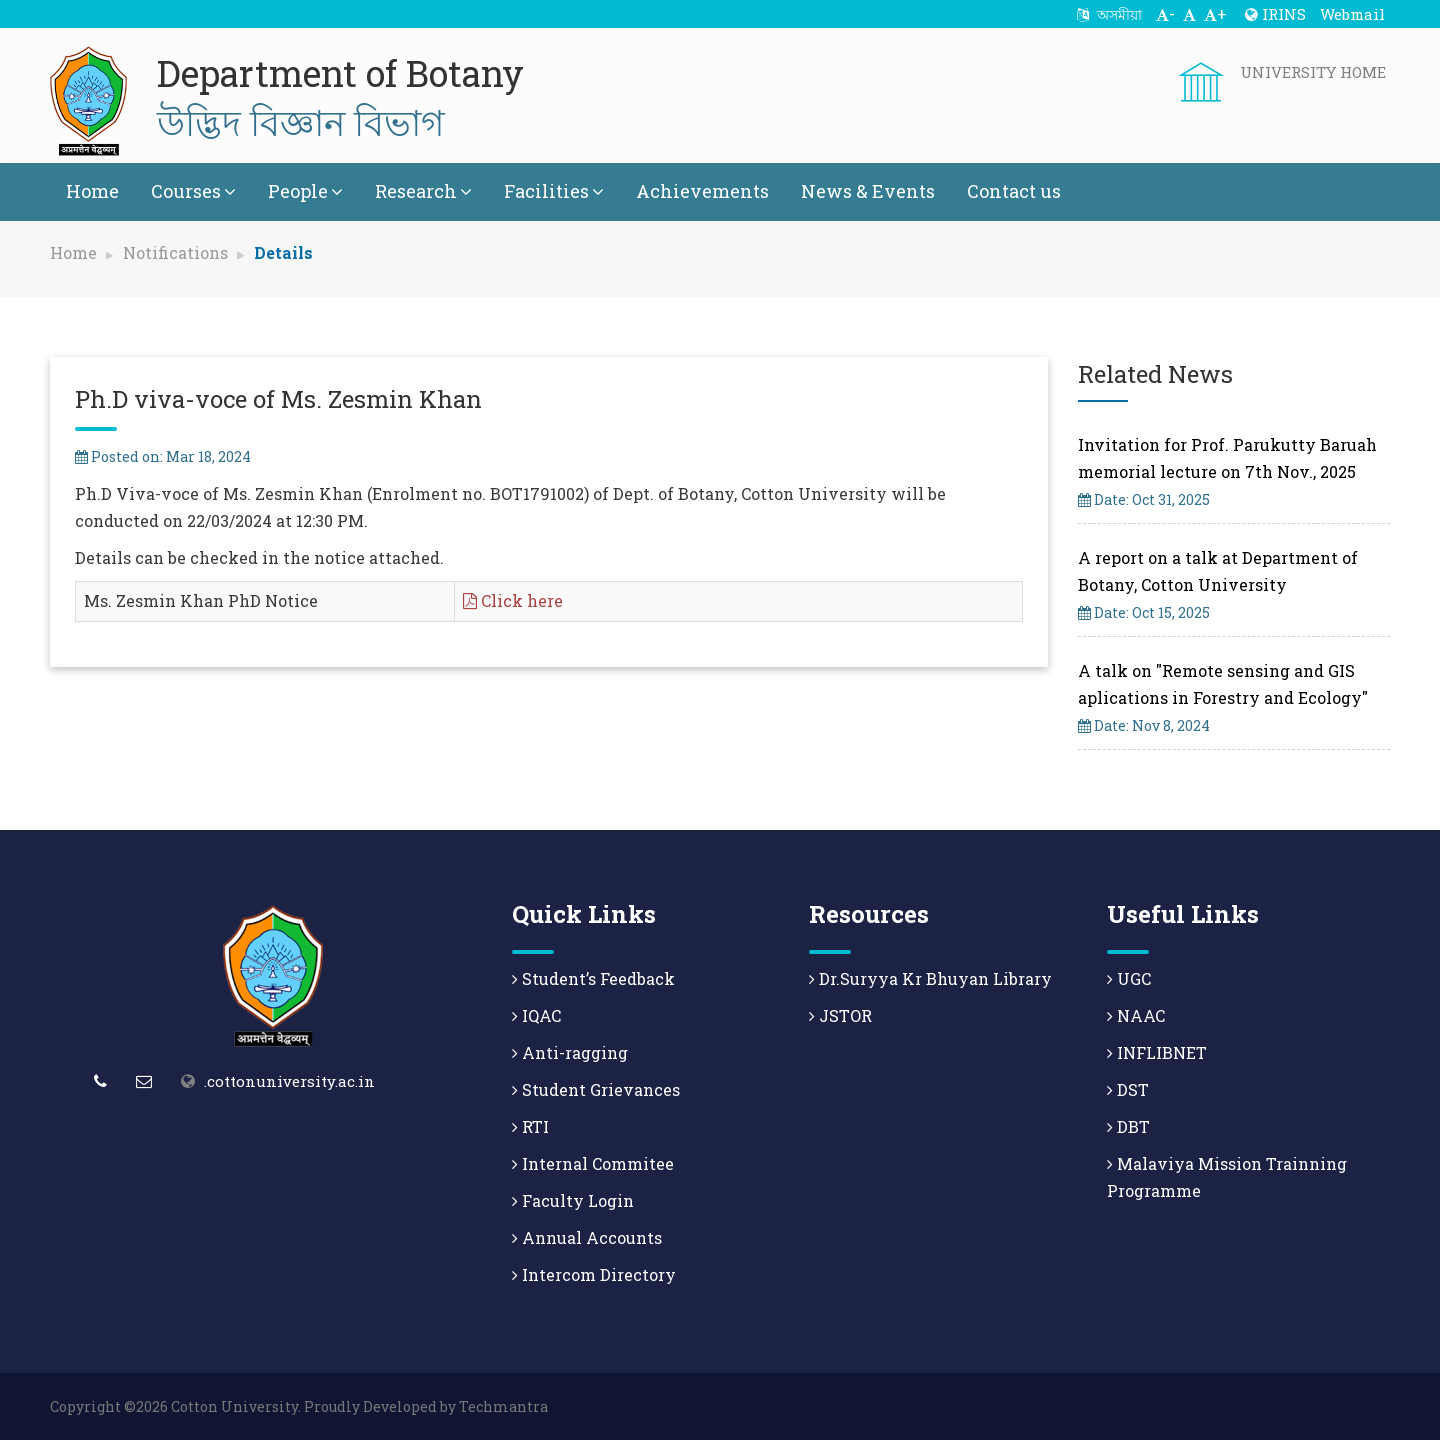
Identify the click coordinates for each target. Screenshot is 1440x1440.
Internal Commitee (593, 1163)
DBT (1128, 1126)
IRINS (1275, 14)
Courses (193, 191)
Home (92, 191)
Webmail (1352, 14)
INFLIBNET (1157, 1052)
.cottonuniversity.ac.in (289, 1081)
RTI (530, 1126)
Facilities (554, 191)
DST (1128, 1089)
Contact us (1014, 191)
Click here (513, 600)
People (305, 191)
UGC (1129, 978)
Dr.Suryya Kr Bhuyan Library (930, 978)
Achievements (702, 191)
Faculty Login (573, 1200)
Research (423, 191)
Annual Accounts (587, 1237)
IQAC (536, 1015)
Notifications (175, 252)
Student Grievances (596, 1089)
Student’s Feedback (593, 978)
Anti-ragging (570, 1052)
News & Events (868, 191)
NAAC (1136, 1015)
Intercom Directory (594, 1274)
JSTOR (840, 1015)
